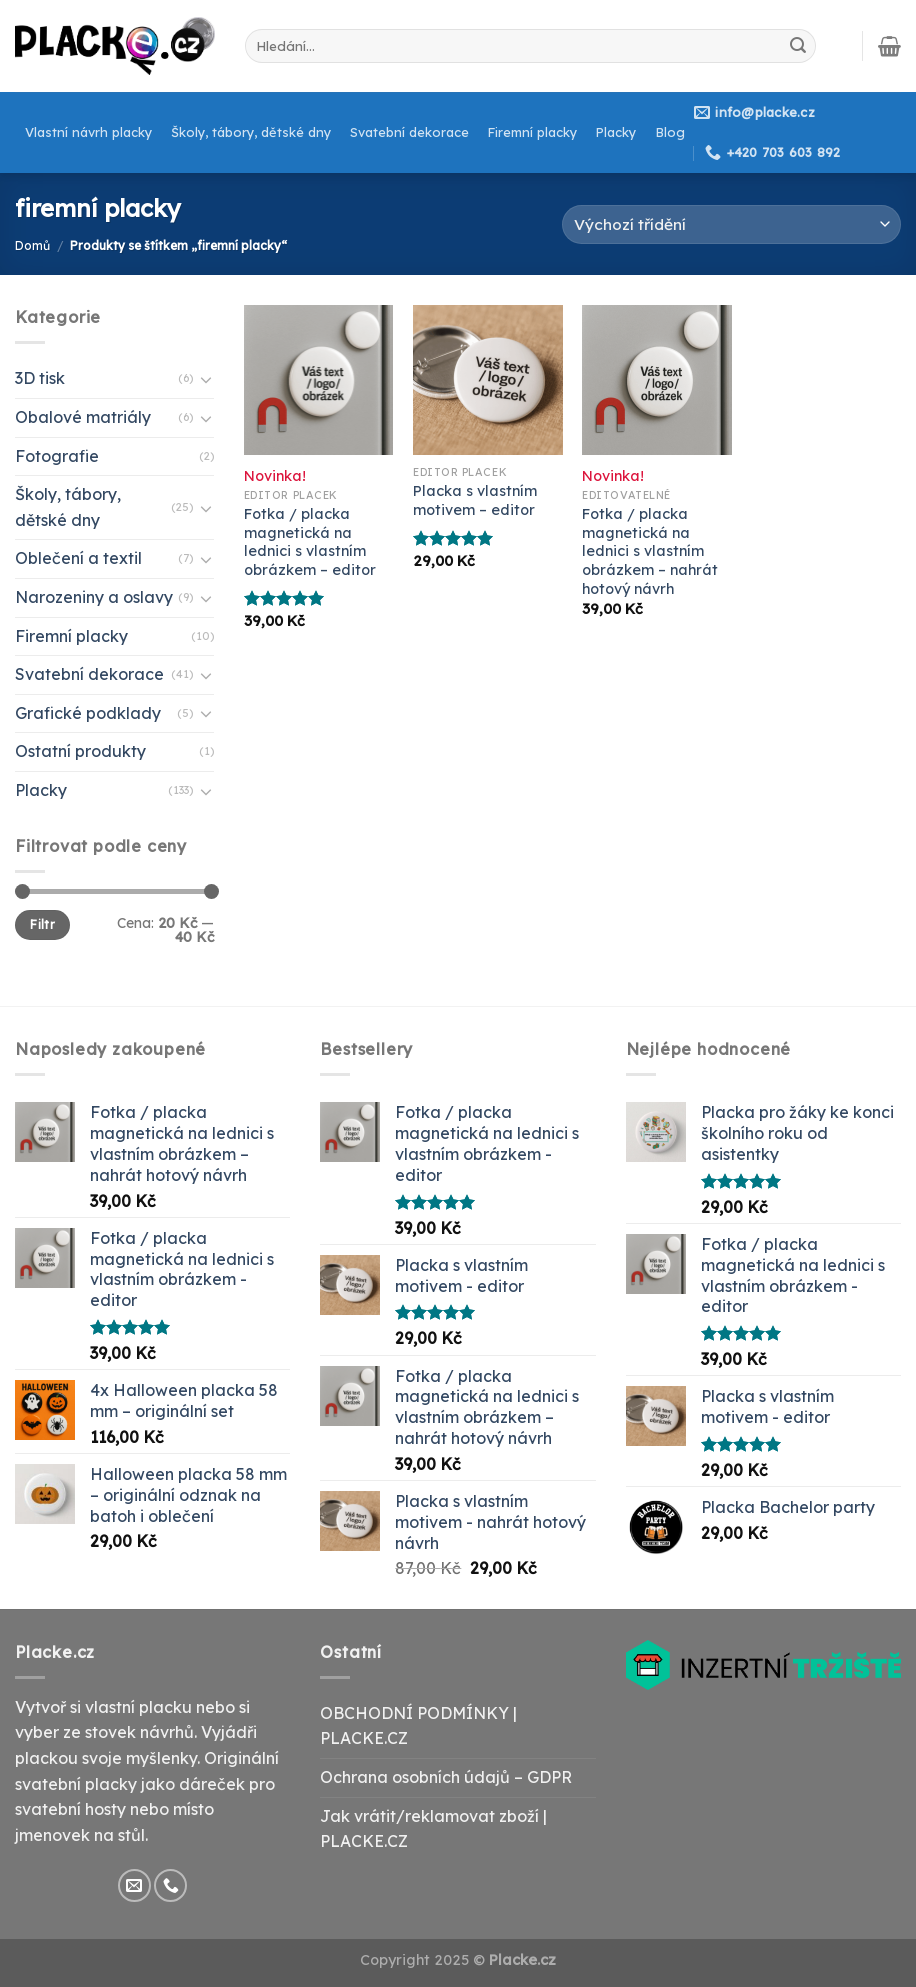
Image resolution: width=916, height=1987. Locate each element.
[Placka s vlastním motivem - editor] (488, 380)
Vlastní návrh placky (88, 132)
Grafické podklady (88, 713)
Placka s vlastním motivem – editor (475, 500)
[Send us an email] (134, 1885)
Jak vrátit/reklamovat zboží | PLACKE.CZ (433, 1829)
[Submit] (798, 46)
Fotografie (57, 456)
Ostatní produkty (80, 751)
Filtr (42, 924)
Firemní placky (532, 132)
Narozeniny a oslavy (94, 597)
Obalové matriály (83, 417)
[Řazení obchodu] (731, 224)
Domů (32, 245)
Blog (670, 132)
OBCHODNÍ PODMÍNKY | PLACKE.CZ (418, 1726)
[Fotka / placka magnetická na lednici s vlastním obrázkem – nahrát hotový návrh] (657, 380)
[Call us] (170, 1885)
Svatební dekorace (409, 132)
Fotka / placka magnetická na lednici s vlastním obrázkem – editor (310, 542)
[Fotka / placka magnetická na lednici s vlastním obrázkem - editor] (319, 380)
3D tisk (40, 378)
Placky (616, 132)
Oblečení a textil (78, 558)
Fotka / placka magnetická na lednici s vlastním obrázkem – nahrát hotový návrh (650, 551)
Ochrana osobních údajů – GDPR (446, 1777)
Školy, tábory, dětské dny (251, 132)
